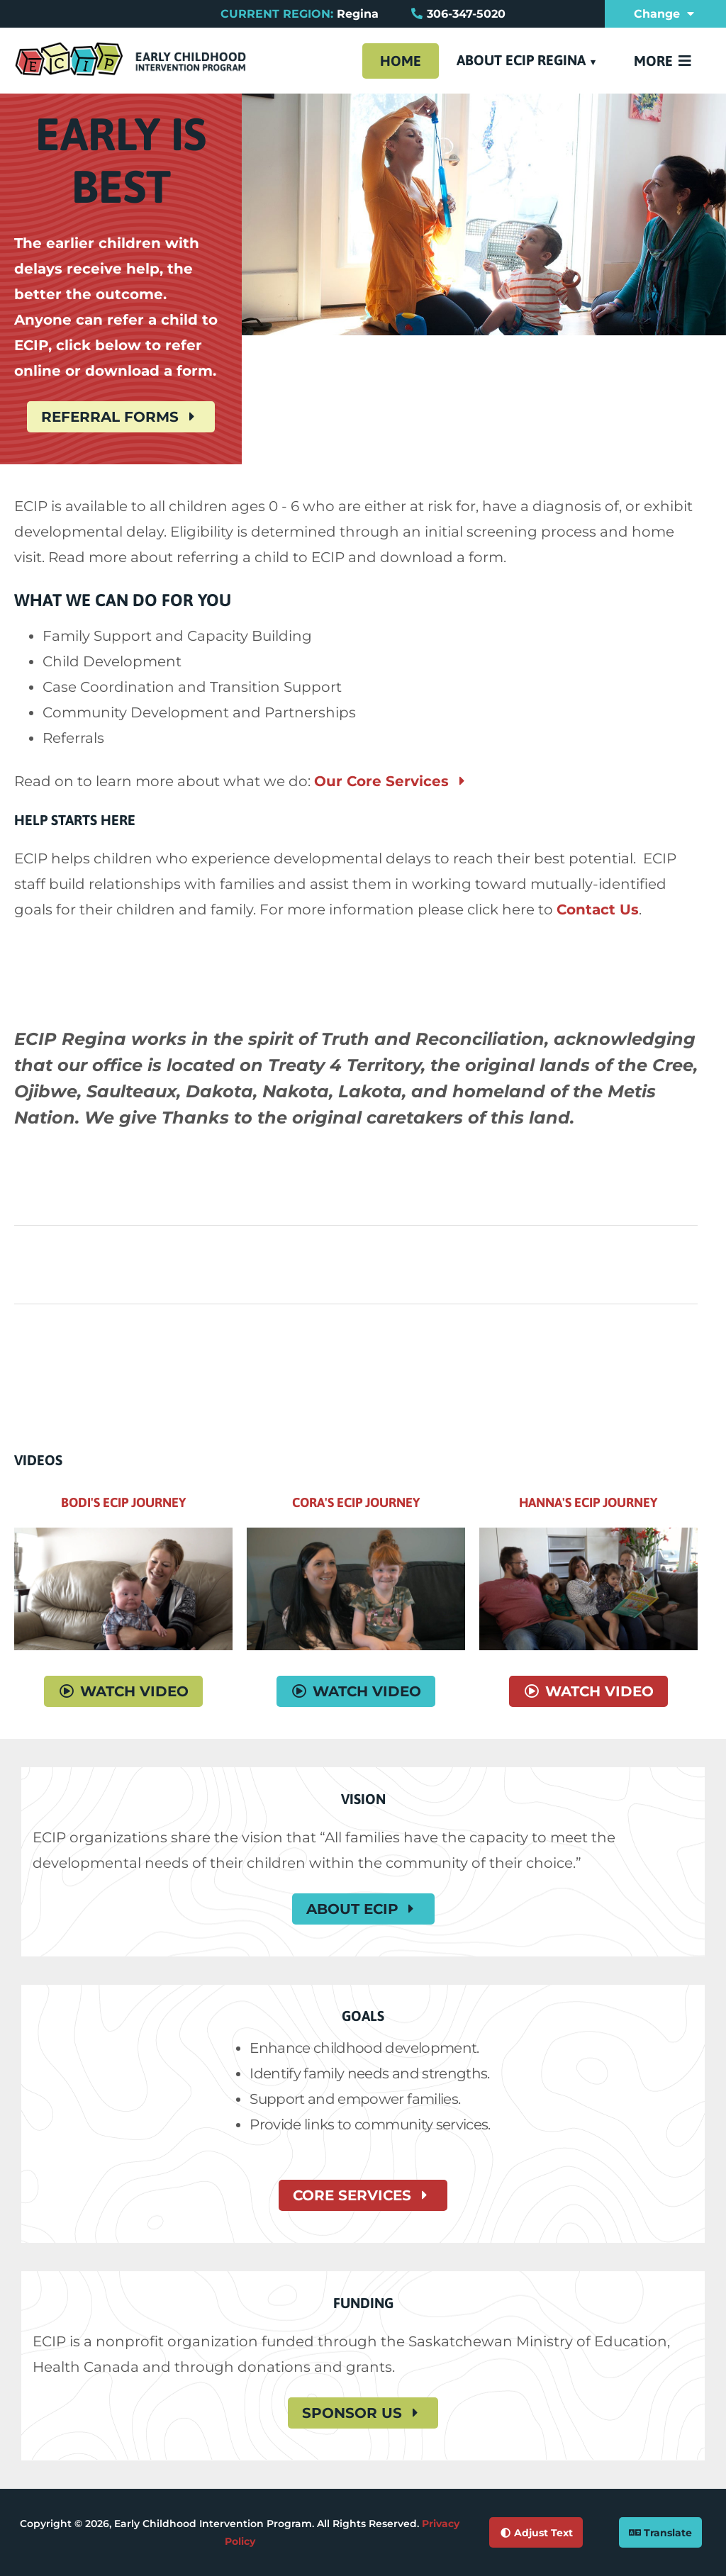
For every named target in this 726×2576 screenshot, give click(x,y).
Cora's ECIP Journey (356, 1502)
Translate (660, 2532)
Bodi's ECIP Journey (123, 1502)
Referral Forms (121, 416)
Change (666, 14)
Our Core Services (392, 781)
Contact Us (598, 909)
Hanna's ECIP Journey (588, 1502)
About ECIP (363, 1908)
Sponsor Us (363, 2412)
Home (400, 60)
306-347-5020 (466, 14)
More (664, 60)
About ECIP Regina (521, 60)
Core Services (363, 2195)
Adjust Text (536, 2532)
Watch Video (123, 1691)
